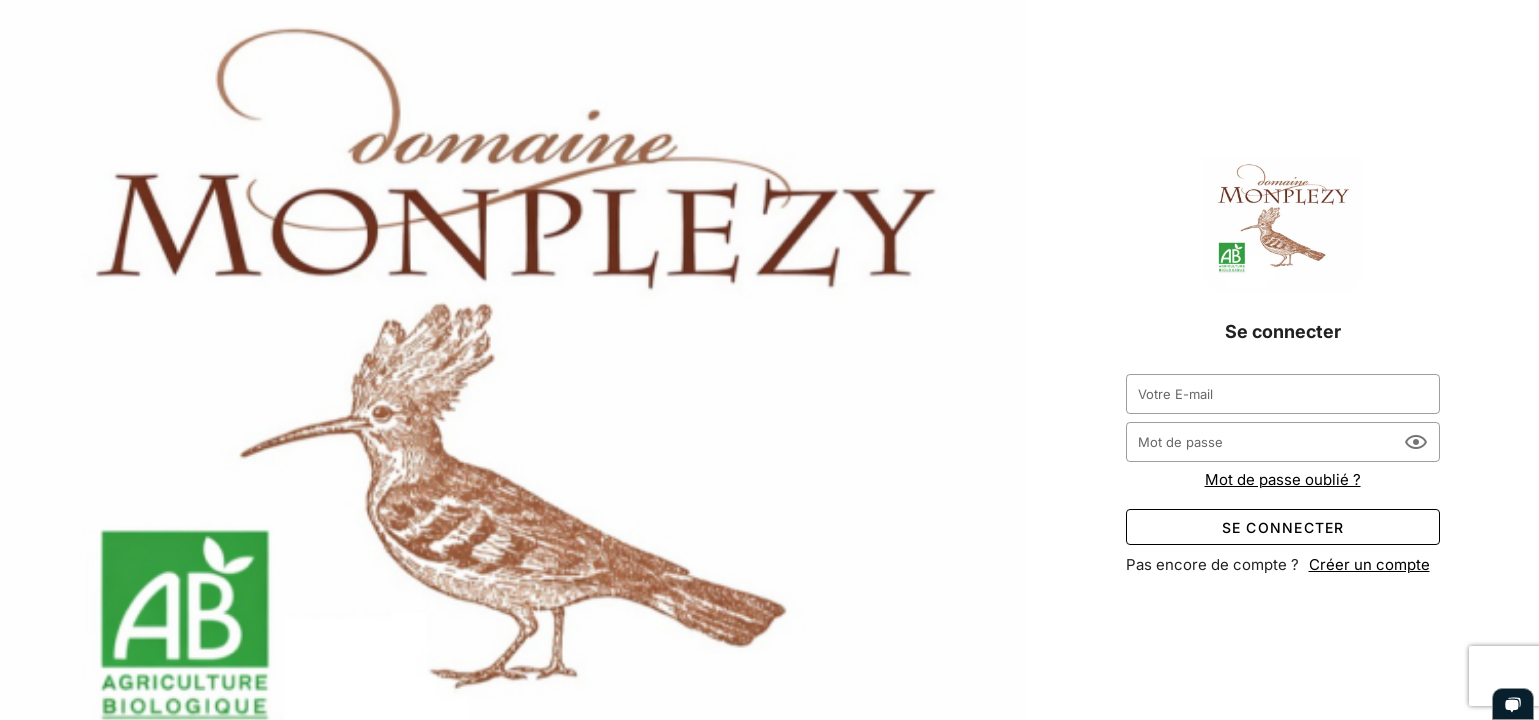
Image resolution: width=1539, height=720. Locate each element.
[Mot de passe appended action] (1416, 442)
